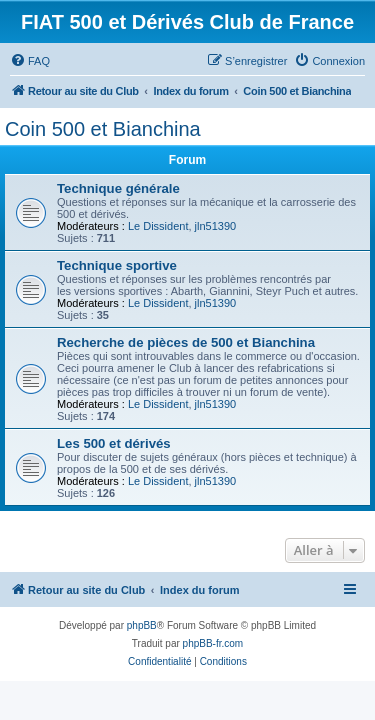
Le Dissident (158, 226)
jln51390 (216, 226)
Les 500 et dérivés (114, 443)
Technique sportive (117, 265)
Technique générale (118, 188)
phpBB (142, 625)
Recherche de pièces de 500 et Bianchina (186, 342)
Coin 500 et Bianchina (103, 129)
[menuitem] (30, 61)
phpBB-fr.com (213, 643)
